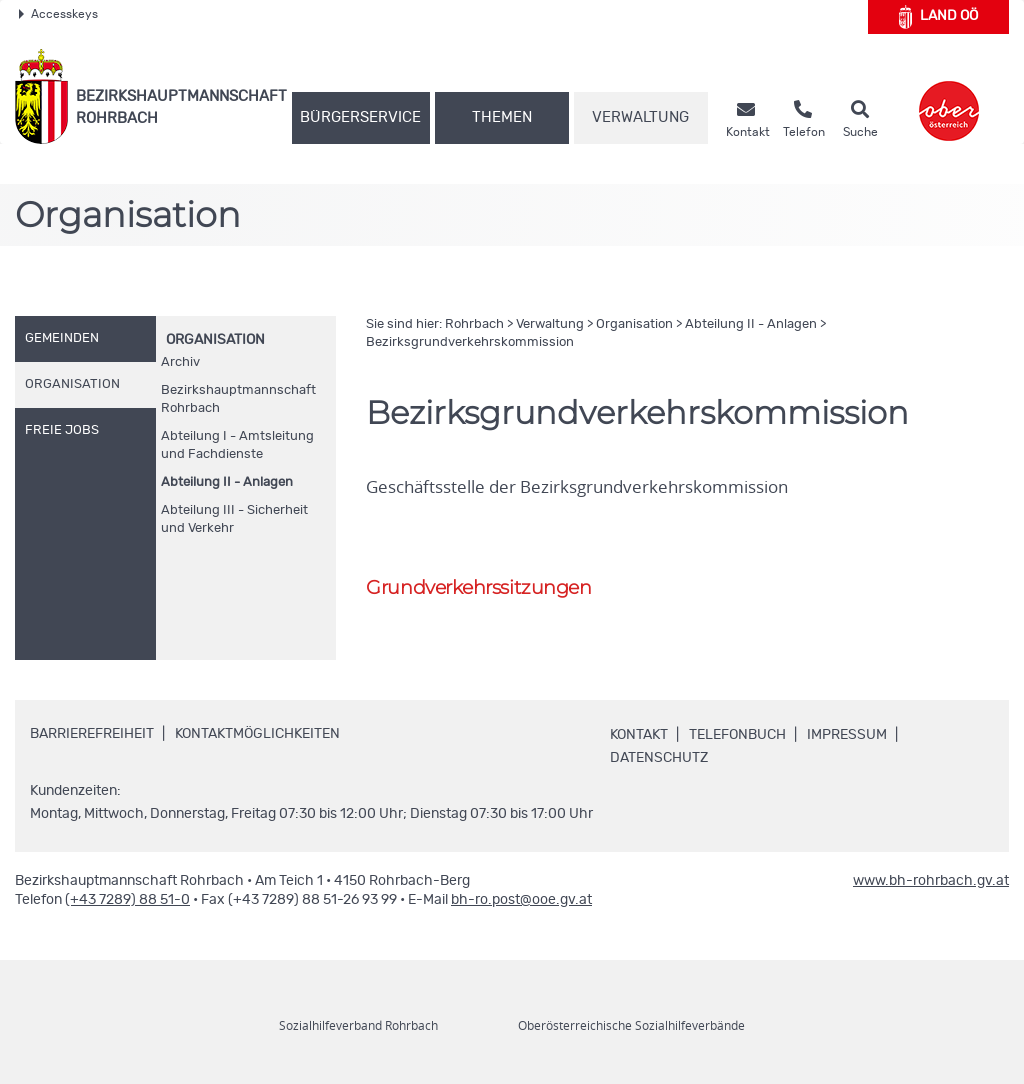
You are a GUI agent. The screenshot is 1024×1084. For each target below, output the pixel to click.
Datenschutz (659, 758)
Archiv (180, 362)
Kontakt (639, 735)
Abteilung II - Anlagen (227, 482)
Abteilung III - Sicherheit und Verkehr (234, 519)
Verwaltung (640, 117)
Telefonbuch (737, 735)
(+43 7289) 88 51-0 (127, 900)
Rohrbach (474, 324)
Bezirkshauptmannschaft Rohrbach (238, 399)
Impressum (847, 735)
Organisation (215, 340)
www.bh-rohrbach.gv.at (931, 881)
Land (938, 17)
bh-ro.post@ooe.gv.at (521, 900)
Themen (502, 117)
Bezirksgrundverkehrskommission (470, 342)
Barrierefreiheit (92, 734)
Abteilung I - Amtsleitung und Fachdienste (237, 445)
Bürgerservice (360, 117)
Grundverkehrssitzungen (478, 587)
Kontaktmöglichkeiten (257, 734)
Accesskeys (58, 14)
